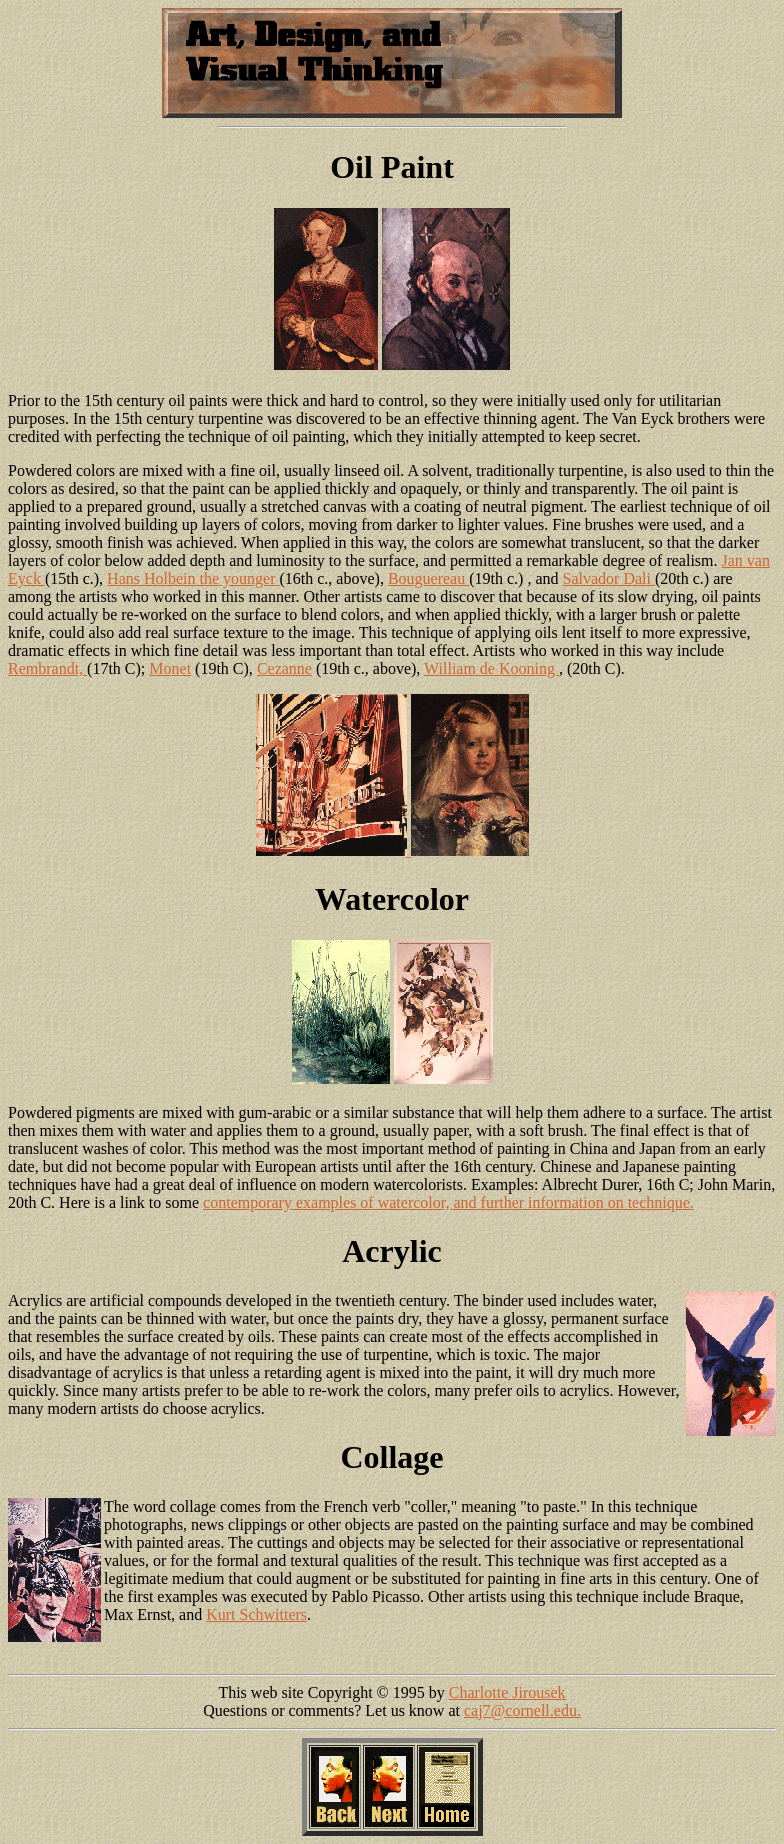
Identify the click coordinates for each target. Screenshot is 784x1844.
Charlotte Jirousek (507, 1692)
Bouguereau (428, 578)
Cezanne (284, 668)
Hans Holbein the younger (193, 578)
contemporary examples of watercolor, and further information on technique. (448, 1202)
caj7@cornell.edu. (522, 1710)
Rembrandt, (47, 668)
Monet (170, 668)
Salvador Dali (609, 578)
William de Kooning (491, 668)
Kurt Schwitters (256, 1614)
